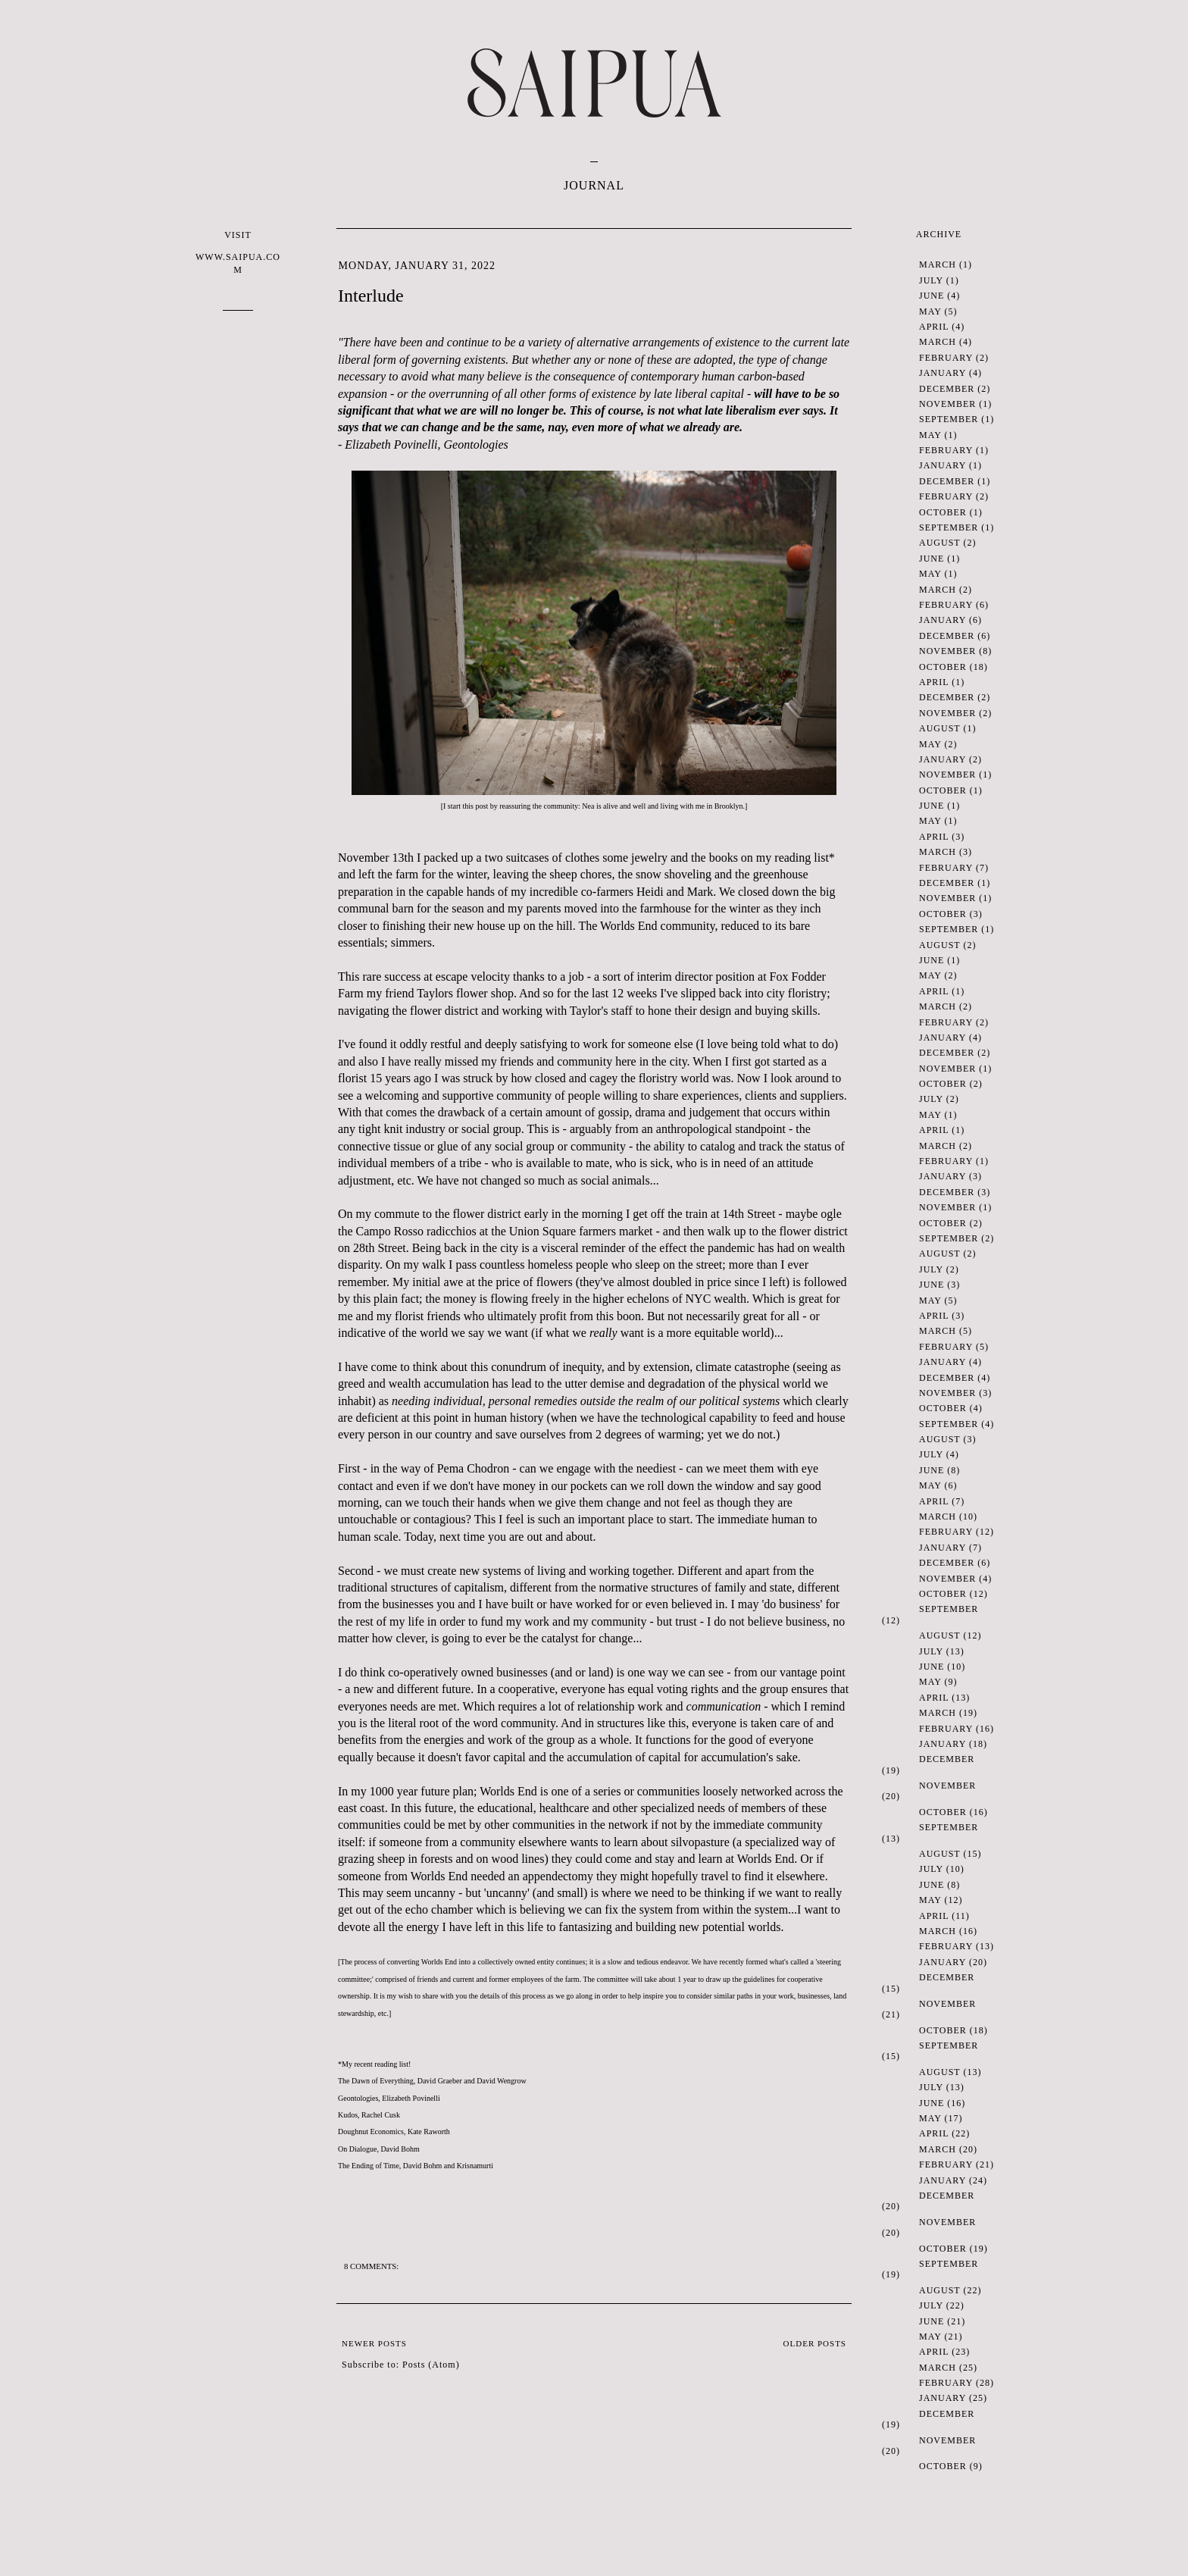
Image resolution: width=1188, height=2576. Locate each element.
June (931, 295)
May (930, 311)
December (946, 388)
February (946, 357)
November (947, 404)
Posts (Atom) (431, 2364)
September (948, 419)
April (934, 326)
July (931, 280)
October (943, 512)
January (942, 373)
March (937, 264)
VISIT (237, 253)
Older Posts (814, 2343)
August (939, 542)
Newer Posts (374, 2343)
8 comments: (372, 2266)
